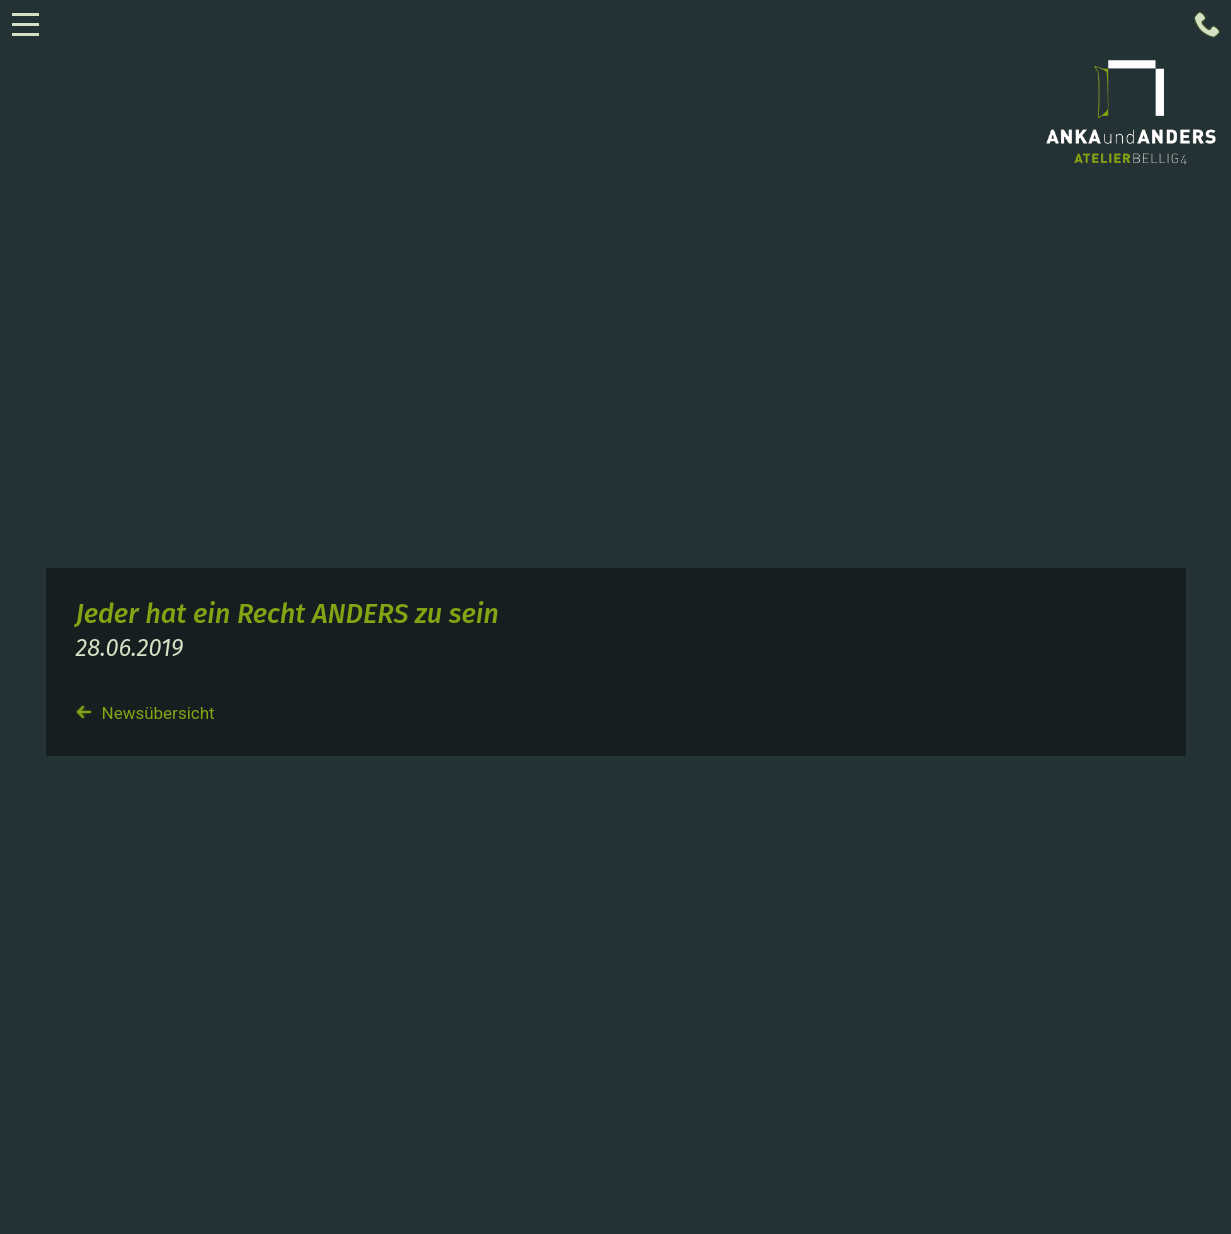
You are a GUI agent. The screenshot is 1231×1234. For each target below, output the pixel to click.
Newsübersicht (145, 713)
